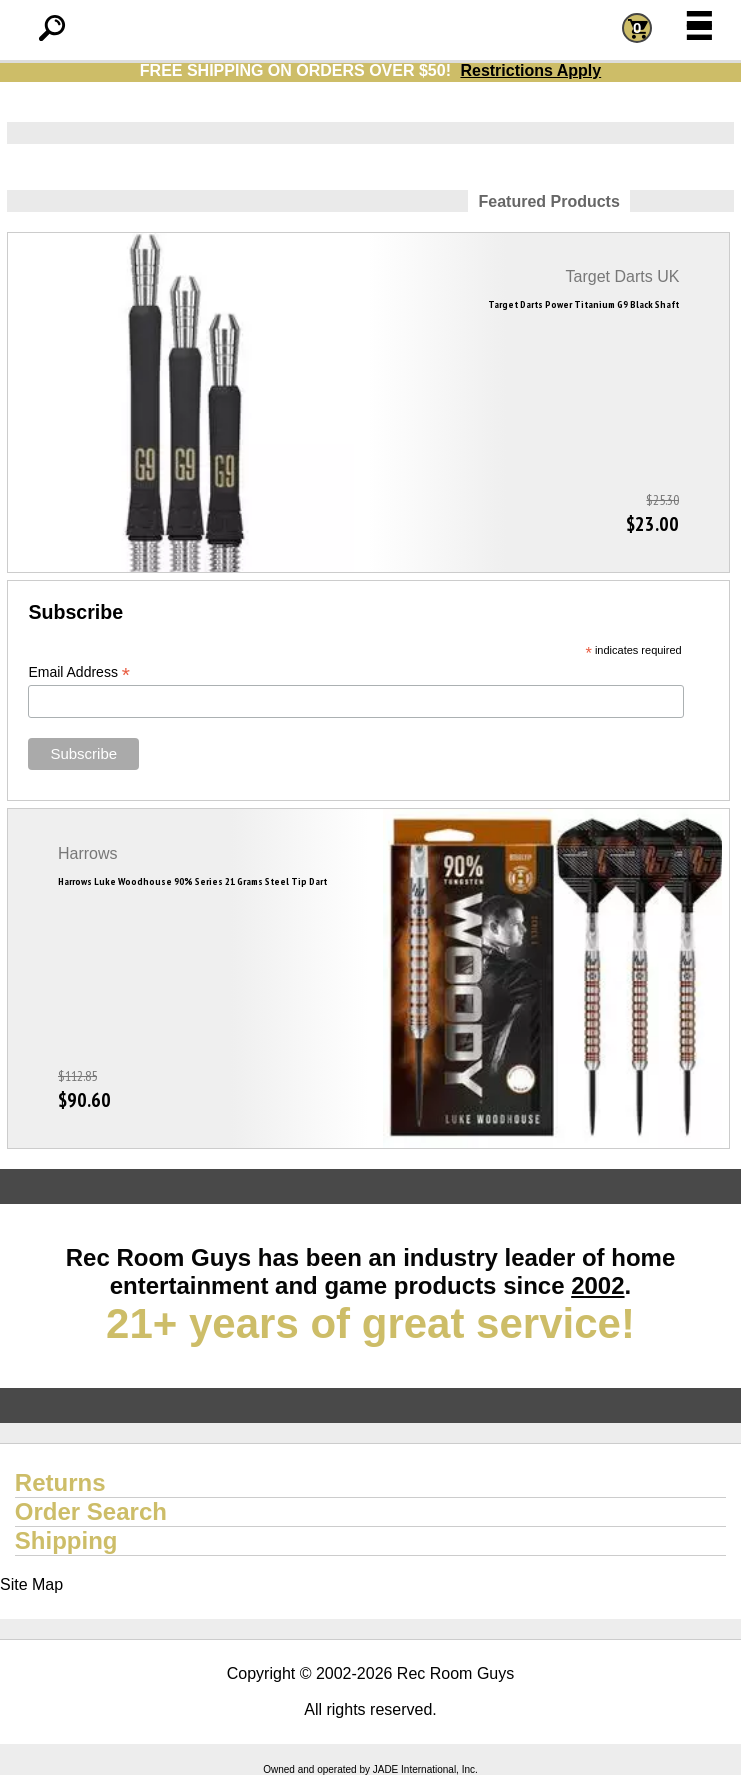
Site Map (31, 1584)
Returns (60, 1482)
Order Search (91, 1511)
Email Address (79, 672)
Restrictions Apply (530, 70)
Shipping (66, 1540)
